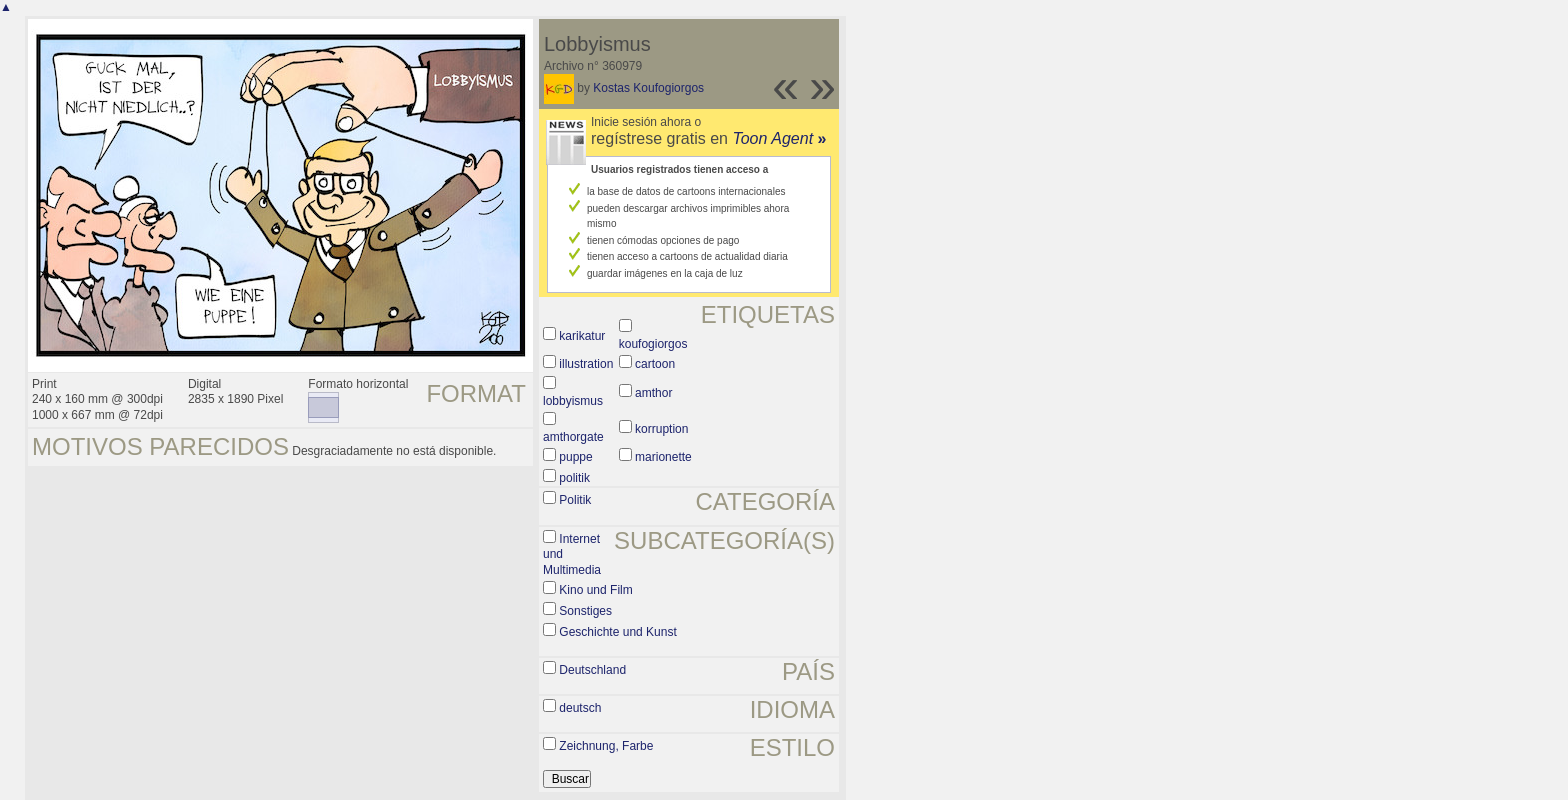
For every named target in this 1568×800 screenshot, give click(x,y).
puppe (575, 457)
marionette (663, 457)
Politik (575, 500)
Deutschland (592, 670)
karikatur (582, 336)
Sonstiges (585, 611)
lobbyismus (573, 401)
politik (574, 478)
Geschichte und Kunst (617, 632)
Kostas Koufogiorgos (648, 88)
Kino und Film (595, 590)
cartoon (655, 364)
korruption (661, 429)
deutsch (580, 708)
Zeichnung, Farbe (606, 746)
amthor (653, 393)
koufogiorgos (653, 344)
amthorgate (573, 437)
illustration (586, 364)
